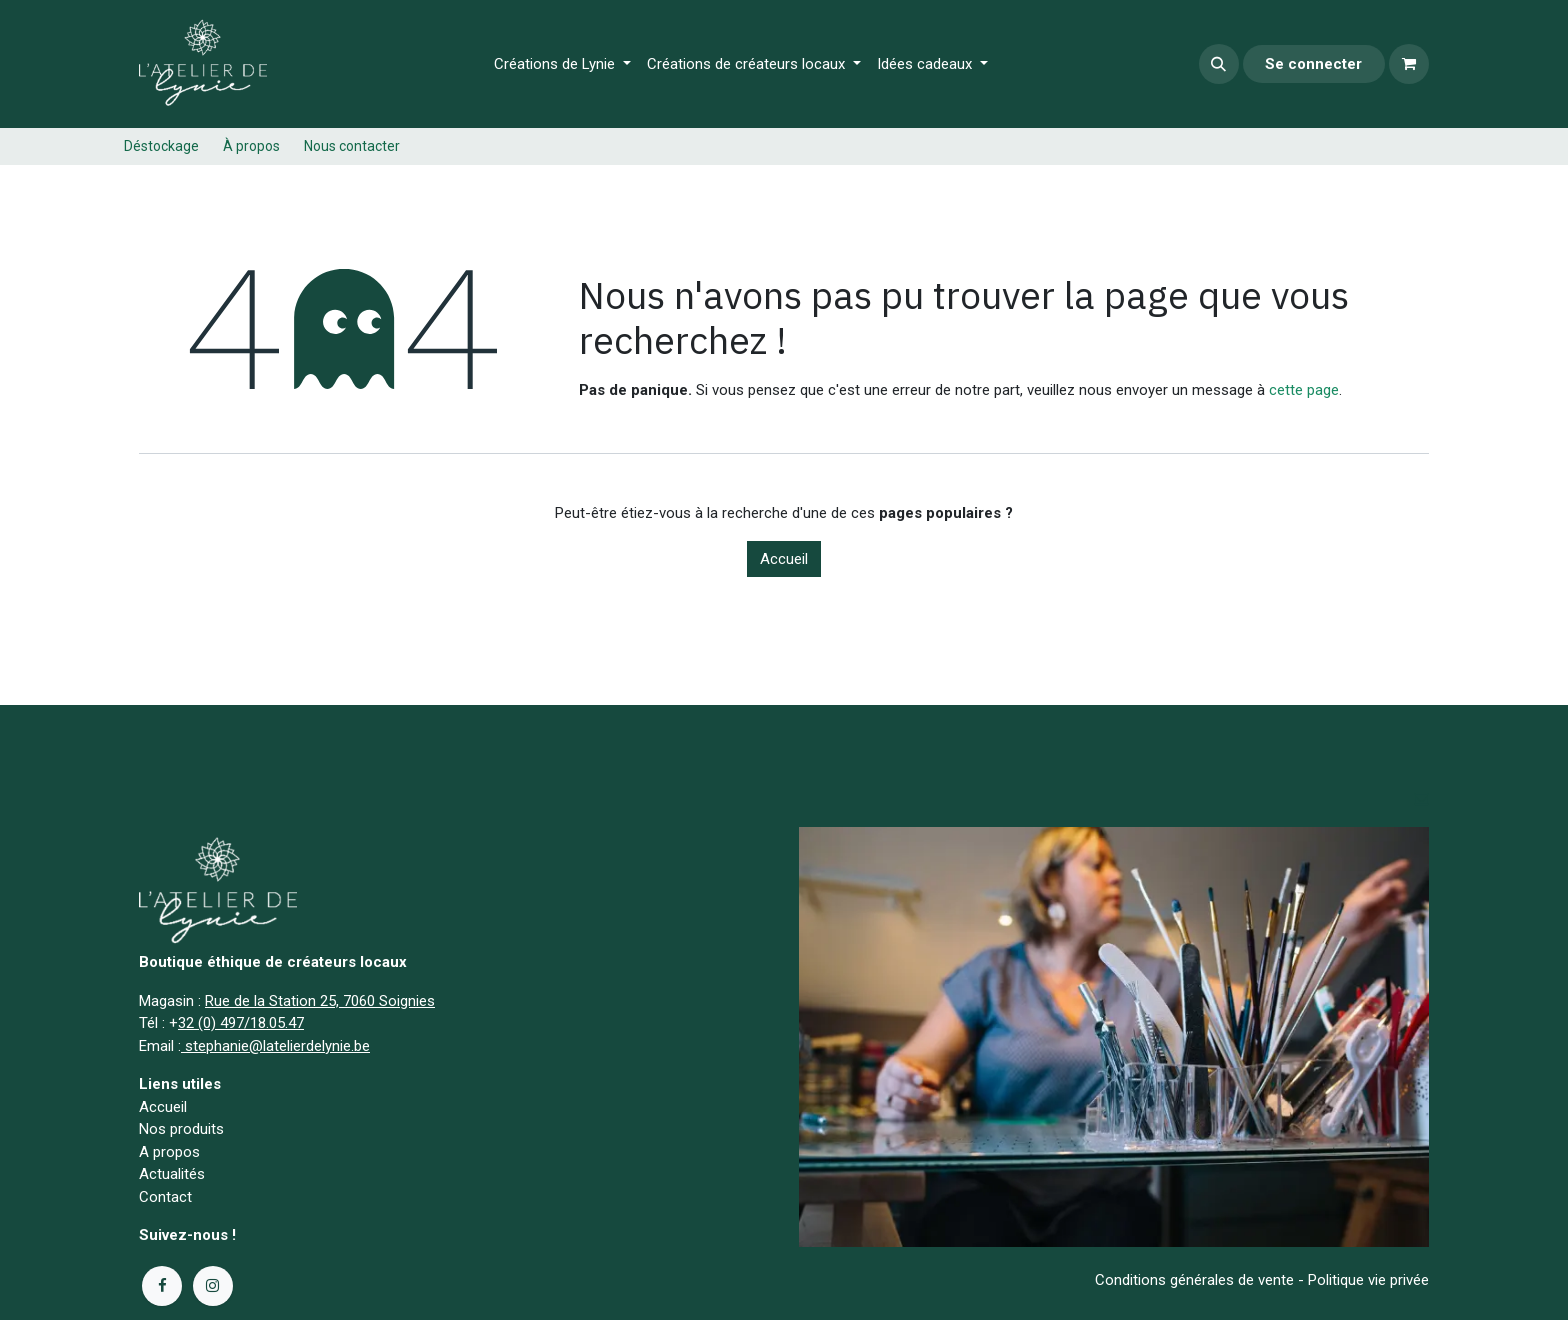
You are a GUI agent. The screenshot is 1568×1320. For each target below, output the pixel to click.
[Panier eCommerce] (1409, 64)
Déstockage (161, 146)
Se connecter (1313, 64)
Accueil (784, 559)
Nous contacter (352, 146)
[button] (1219, 64)
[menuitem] (562, 64)
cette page (1304, 390)
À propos (251, 146)
